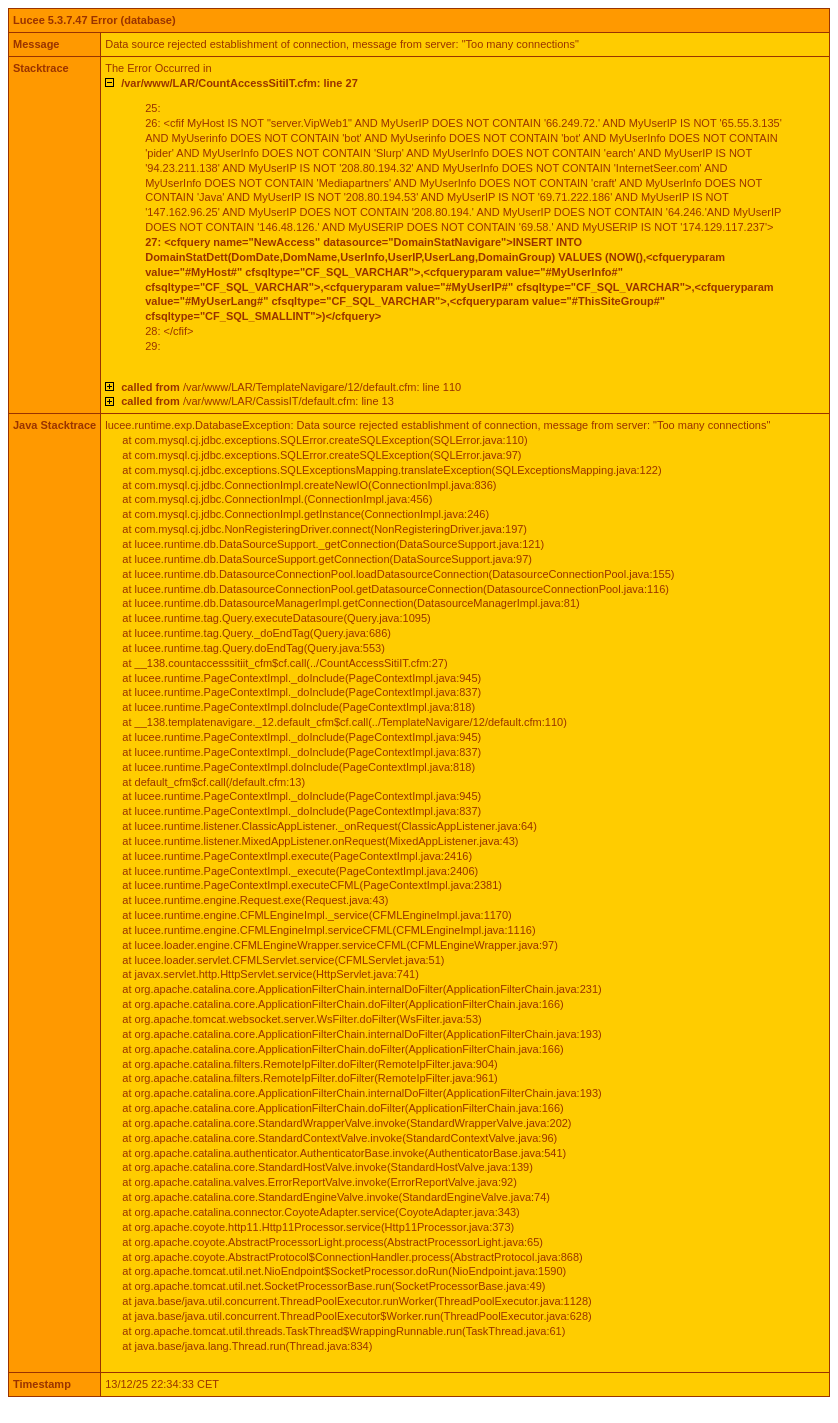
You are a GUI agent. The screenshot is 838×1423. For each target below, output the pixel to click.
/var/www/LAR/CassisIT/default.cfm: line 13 (257, 401)
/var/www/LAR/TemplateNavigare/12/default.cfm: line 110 (291, 387)
